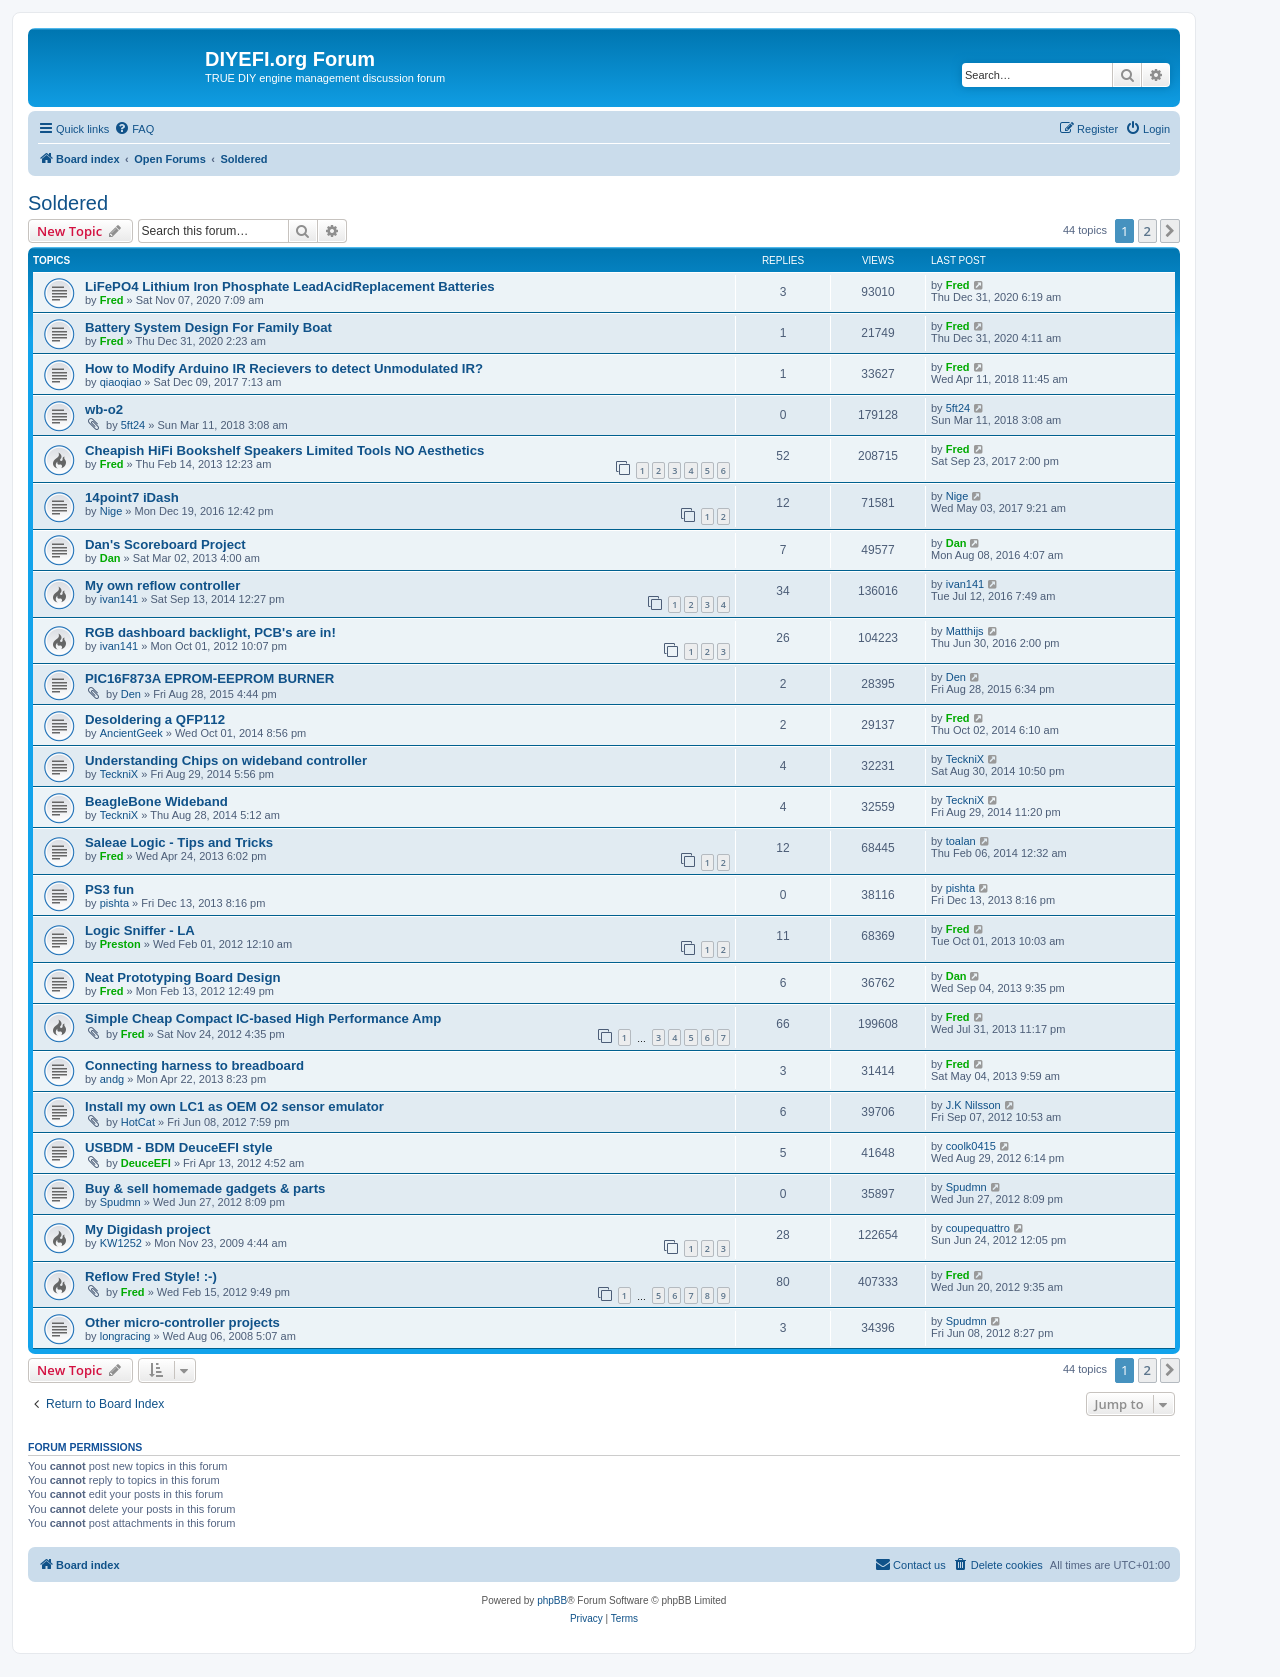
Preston (120, 944)
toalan (961, 841)
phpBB (552, 1600)
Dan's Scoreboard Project (165, 544)
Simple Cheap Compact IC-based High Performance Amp (263, 1018)
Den (131, 694)
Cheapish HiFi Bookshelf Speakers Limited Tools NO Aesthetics (284, 450)
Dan (110, 558)
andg (112, 1079)
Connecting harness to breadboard (194, 1065)
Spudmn (120, 1202)
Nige (111, 511)
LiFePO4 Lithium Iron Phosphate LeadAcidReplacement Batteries (290, 286)
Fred (112, 300)
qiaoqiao (121, 382)
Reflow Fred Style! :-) (151, 1276)
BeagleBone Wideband (156, 801)
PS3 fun (109, 889)
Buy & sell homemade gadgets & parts (205, 1188)
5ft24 (133, 425)
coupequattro (978, 1228)
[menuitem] (134, 129)
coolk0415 (971, 1146)
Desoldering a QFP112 (155, 719)
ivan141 (119, 599)
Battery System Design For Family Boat (208, 327)
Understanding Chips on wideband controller (226, 760)
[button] (1170, 231)
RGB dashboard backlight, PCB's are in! (210, 632)
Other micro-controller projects (182, 1322)
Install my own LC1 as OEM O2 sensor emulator (234, 1106)
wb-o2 (104, 409)
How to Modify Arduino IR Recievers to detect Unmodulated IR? (284, 368)
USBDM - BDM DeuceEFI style (179, 1147)
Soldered (68, 203)
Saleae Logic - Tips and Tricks (179, 842)
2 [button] (1147, 231)
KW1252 (121, 1243)
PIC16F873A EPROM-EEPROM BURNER (209, 678)
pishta (114, 903)
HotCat (138, 1122)
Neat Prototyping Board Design (183, 977)
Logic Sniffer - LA (140, 930)
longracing (125, 1336)
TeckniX (119, 774)
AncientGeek (131, 733)
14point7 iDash (132, 497)
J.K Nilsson (973, 1105)
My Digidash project (147, 1229)
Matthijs (965, 631)
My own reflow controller (162, 585)
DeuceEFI (146, 1163)
